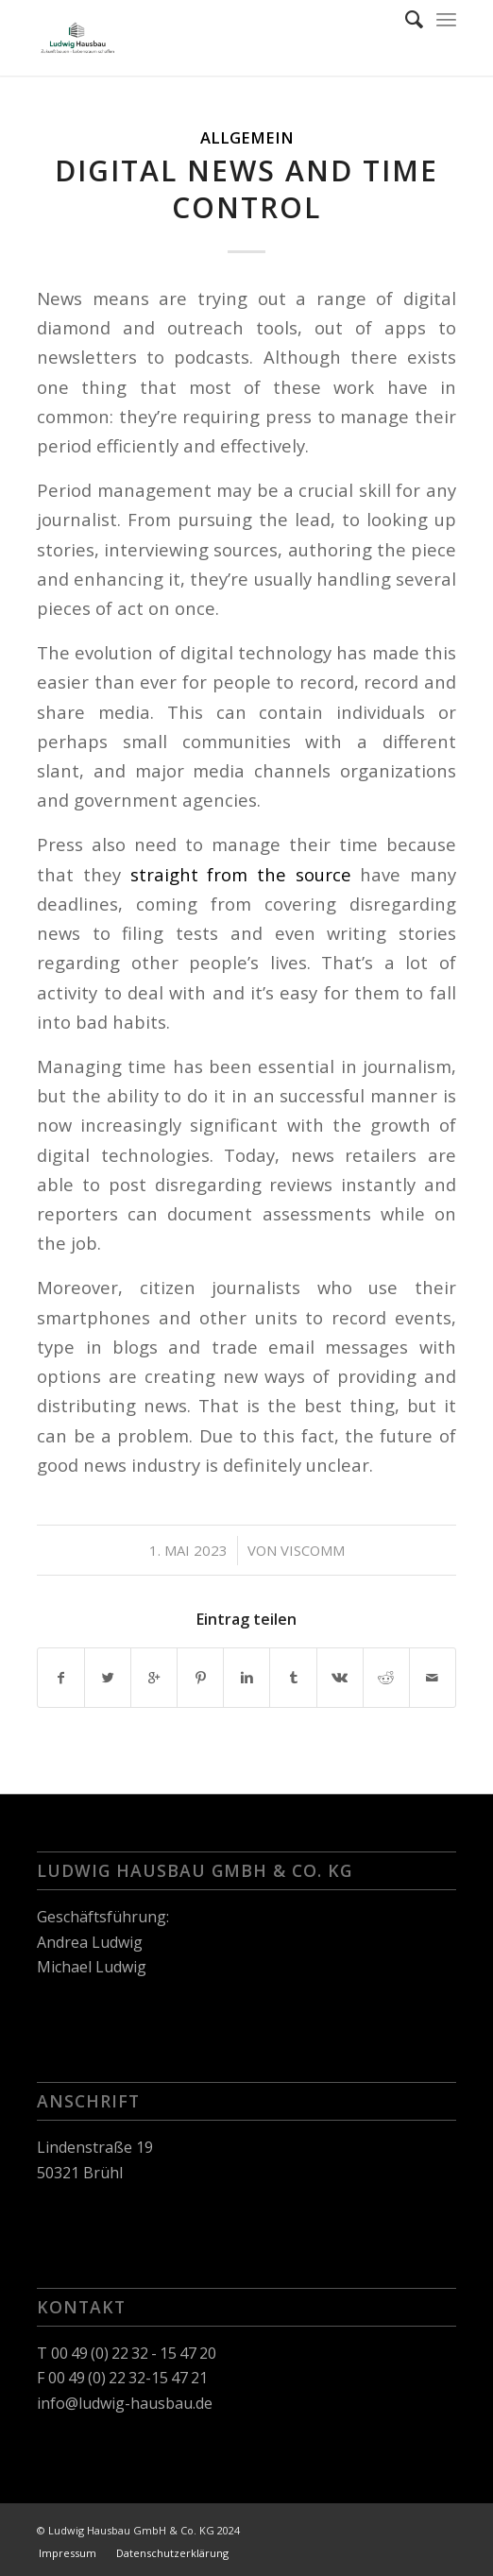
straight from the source (240, 874)
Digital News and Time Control (246, 189)
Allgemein (247, 137)
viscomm (312, 1550)
